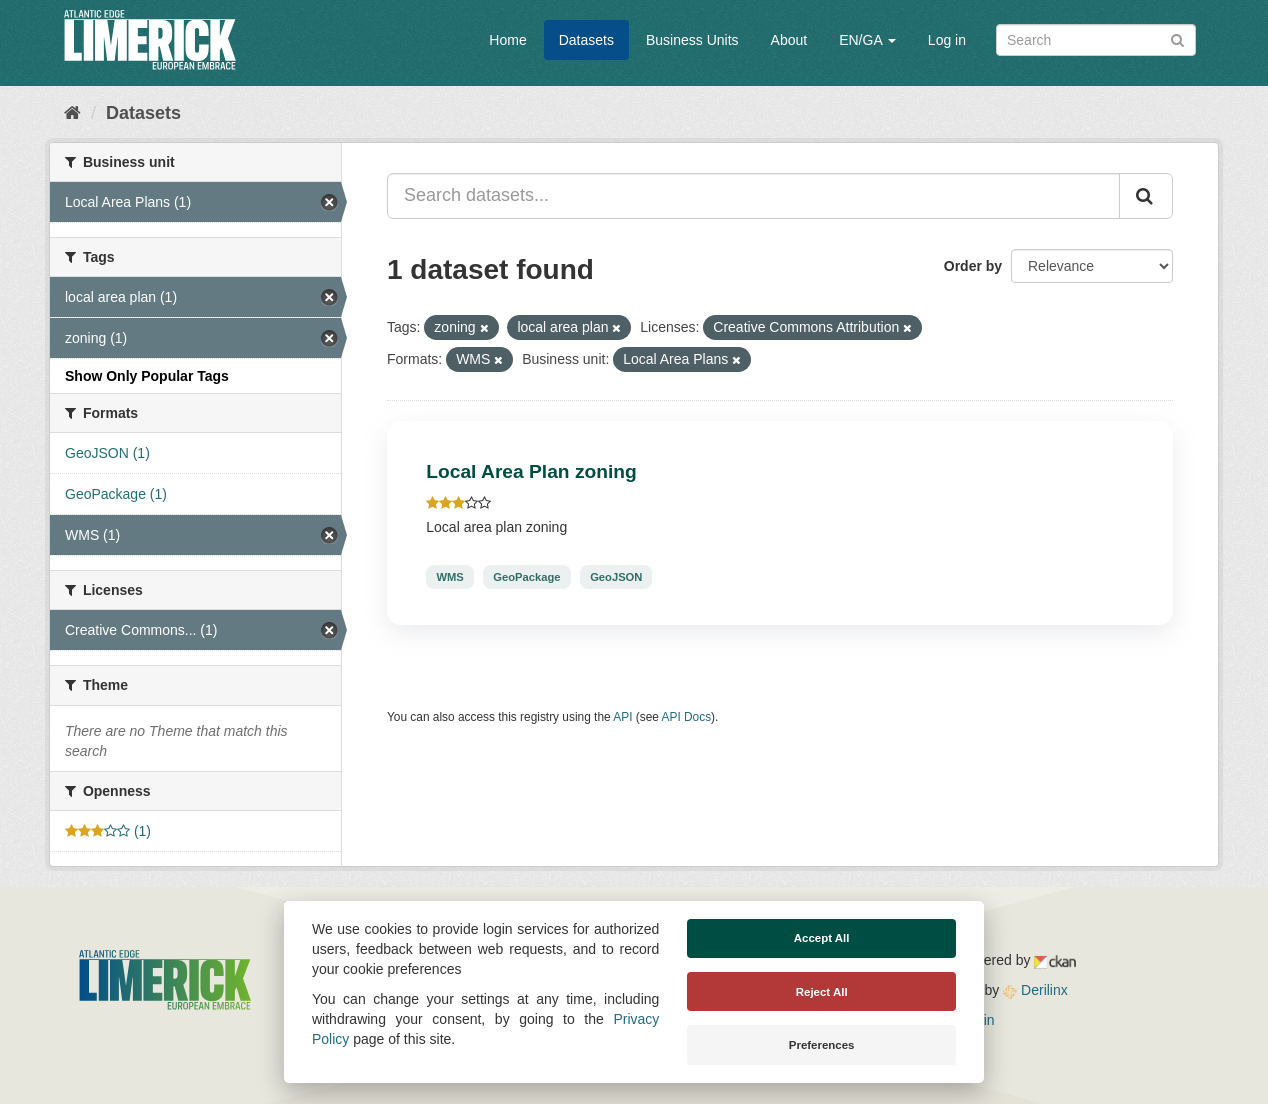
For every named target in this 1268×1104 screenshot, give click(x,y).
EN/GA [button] (867, 40)
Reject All (822, 992)
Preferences (822, 1045)
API (622, 717)
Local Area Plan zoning (531, 471)
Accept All (822, 938)
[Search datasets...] (753, 196)
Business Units (692, 40)
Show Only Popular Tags (147, 376)
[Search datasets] (1096, 40)
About (789, 40)
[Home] (72, 113)
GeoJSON (616, 577)
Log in (947, 40)
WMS (449, 577)
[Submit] (1177, 38)
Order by (973, 266)
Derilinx (1035, 990)
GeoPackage (526, 577)
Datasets (586, 40)
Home (507, 40)
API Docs (687, 717)
